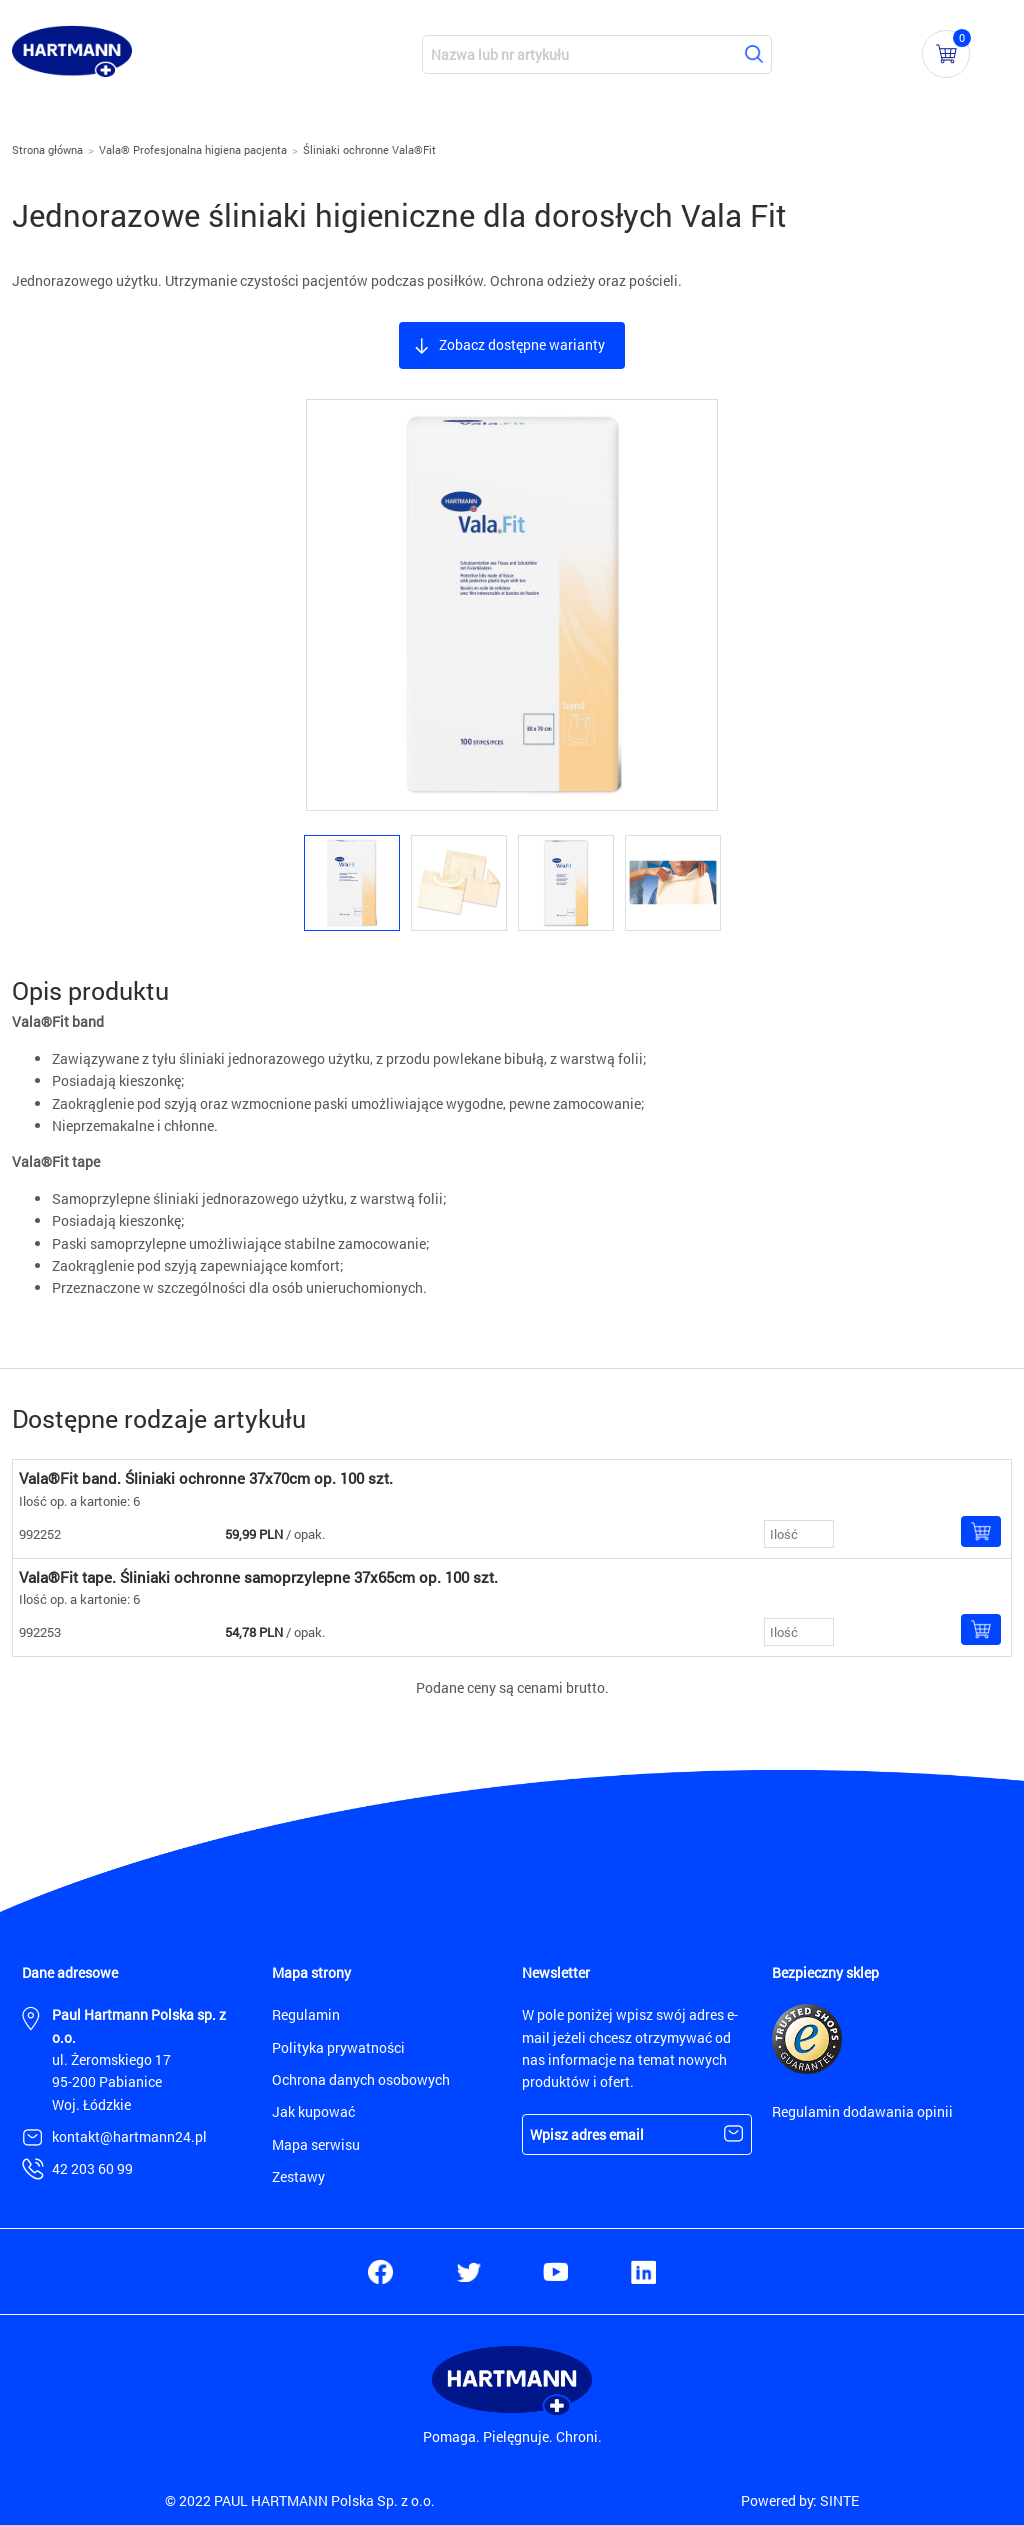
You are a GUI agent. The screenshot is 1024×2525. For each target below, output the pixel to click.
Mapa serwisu (316, 2144)
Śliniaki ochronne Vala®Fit (369, 149)
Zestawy (298, 2176)
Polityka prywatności (338, 2047)
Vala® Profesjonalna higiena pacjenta (193, 149)
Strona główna (47, 149)
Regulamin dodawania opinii (862, 2111)
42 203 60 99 (92, 2168)
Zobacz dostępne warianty (522, 344)
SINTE (839, 2500)
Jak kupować (313, 2111)
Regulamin (306, 2014)
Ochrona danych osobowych (361, 2079)
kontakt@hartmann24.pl (129, 2136)
